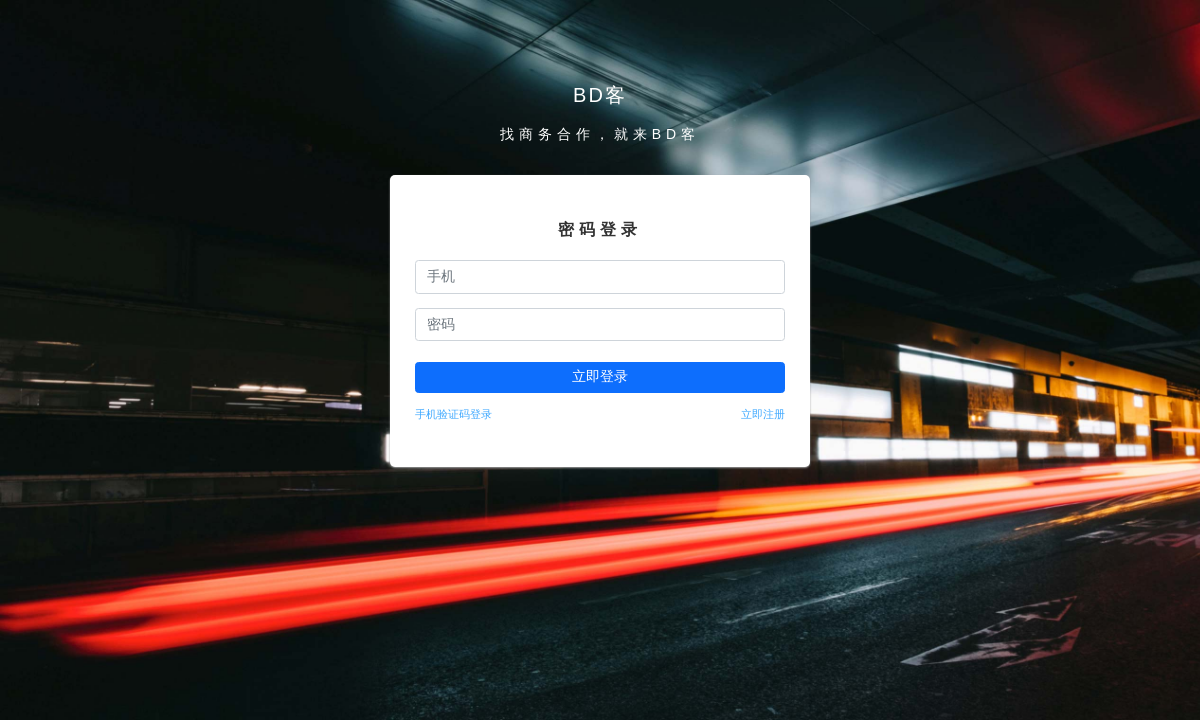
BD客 (600, 95)
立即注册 (763, 414)
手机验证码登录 (453, 414)
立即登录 (600, 376)
